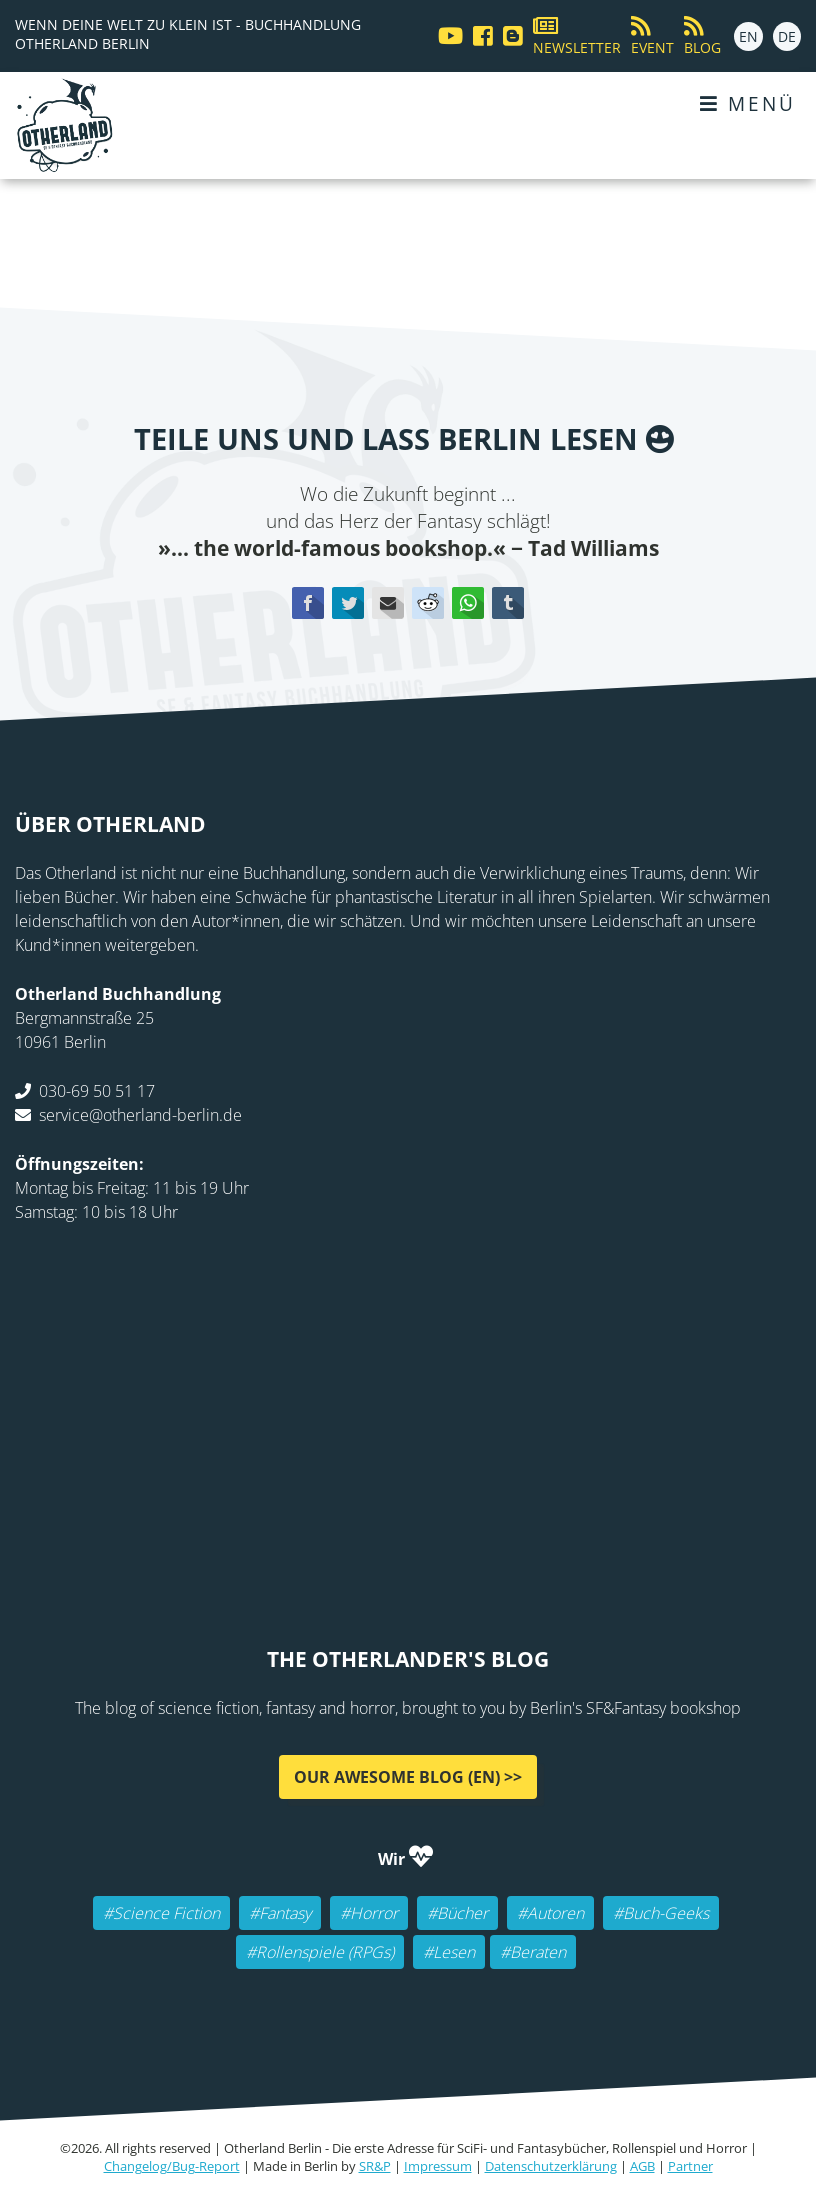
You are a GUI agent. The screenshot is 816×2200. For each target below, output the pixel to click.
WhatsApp (468, 603)
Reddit (428, 603)
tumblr (508, 603)
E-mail (388, 603)
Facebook (308, 603)
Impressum (438, 2166)
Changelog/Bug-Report (172, 2166)
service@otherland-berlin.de (140, 1115)
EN (748, 36)
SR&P (375, 2166)
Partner (690, 2166)
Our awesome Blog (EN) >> (408, 1777)
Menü (748, 103)
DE (787, 36)
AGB (642, 2166)
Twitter (348, 603)
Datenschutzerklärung (551, 2166)
